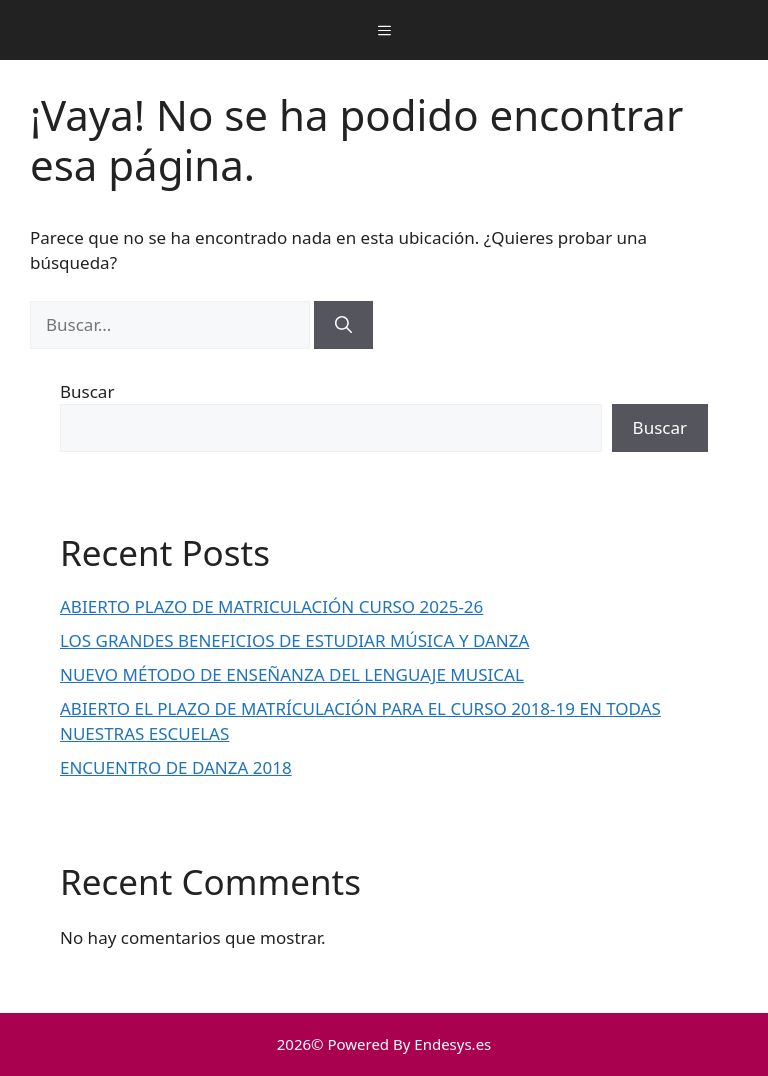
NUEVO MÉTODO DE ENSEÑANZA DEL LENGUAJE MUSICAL (292, 674)
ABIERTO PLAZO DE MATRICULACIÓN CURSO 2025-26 (271, 606)
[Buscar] (343, 325)
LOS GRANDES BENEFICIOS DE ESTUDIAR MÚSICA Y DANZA (294, 640)
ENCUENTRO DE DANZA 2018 (176, 767)
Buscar (87, 391)
